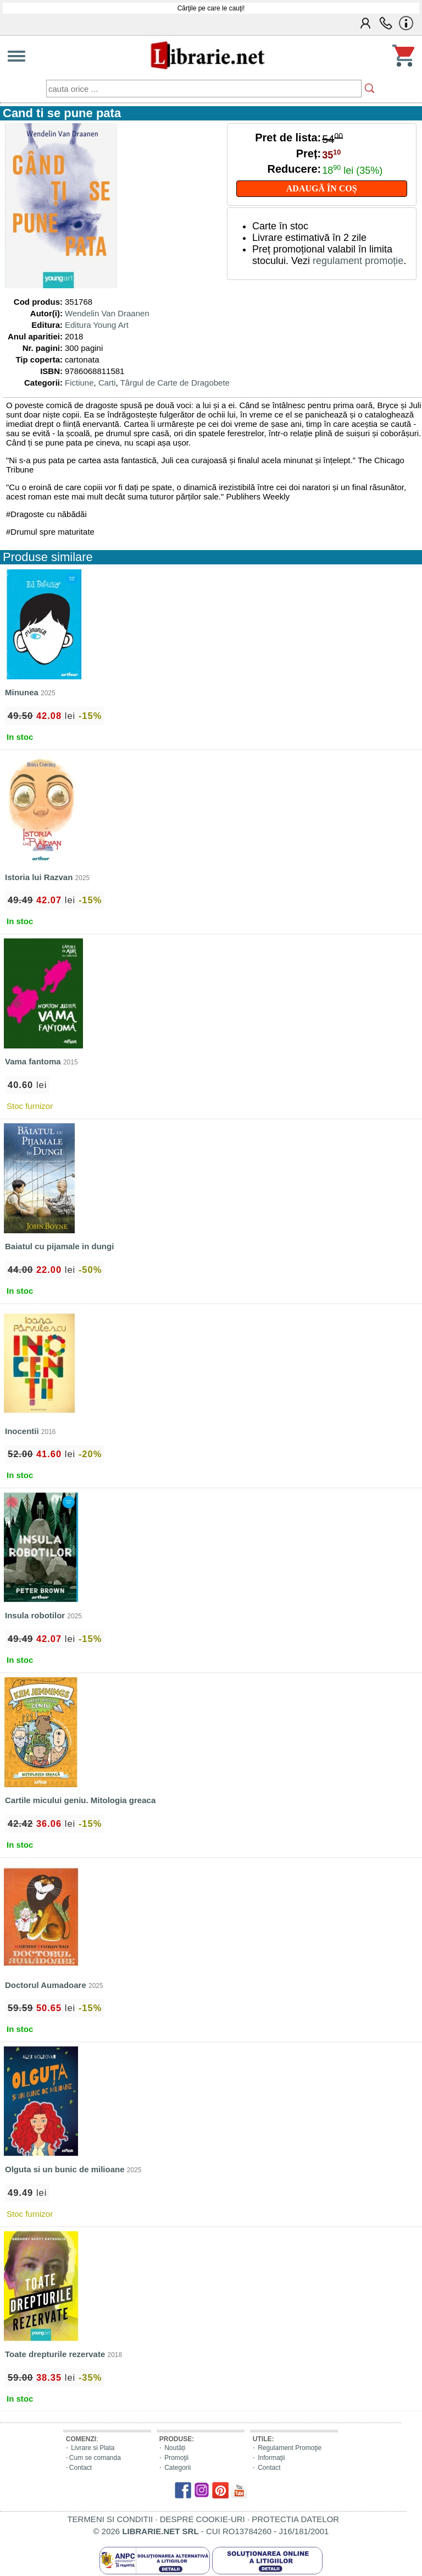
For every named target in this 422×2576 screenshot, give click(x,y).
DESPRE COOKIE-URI (202, 2519)
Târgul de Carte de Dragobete (175, 382)
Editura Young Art (97, 324)
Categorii (177, 2467)
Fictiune (79, 382)
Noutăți (174, 2448)
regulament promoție (358, 260)
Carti (107, 382)
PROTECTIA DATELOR (295, 2519)
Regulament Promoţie (289, 2448)
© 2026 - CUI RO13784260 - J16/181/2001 (211, 2531)
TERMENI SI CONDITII (110, 2519)
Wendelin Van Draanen (107, 313)
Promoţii (176, 2458)
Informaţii (271, 2458)
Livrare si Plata (92, 2448)
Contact (80, 2467)
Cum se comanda (95, 2458)
